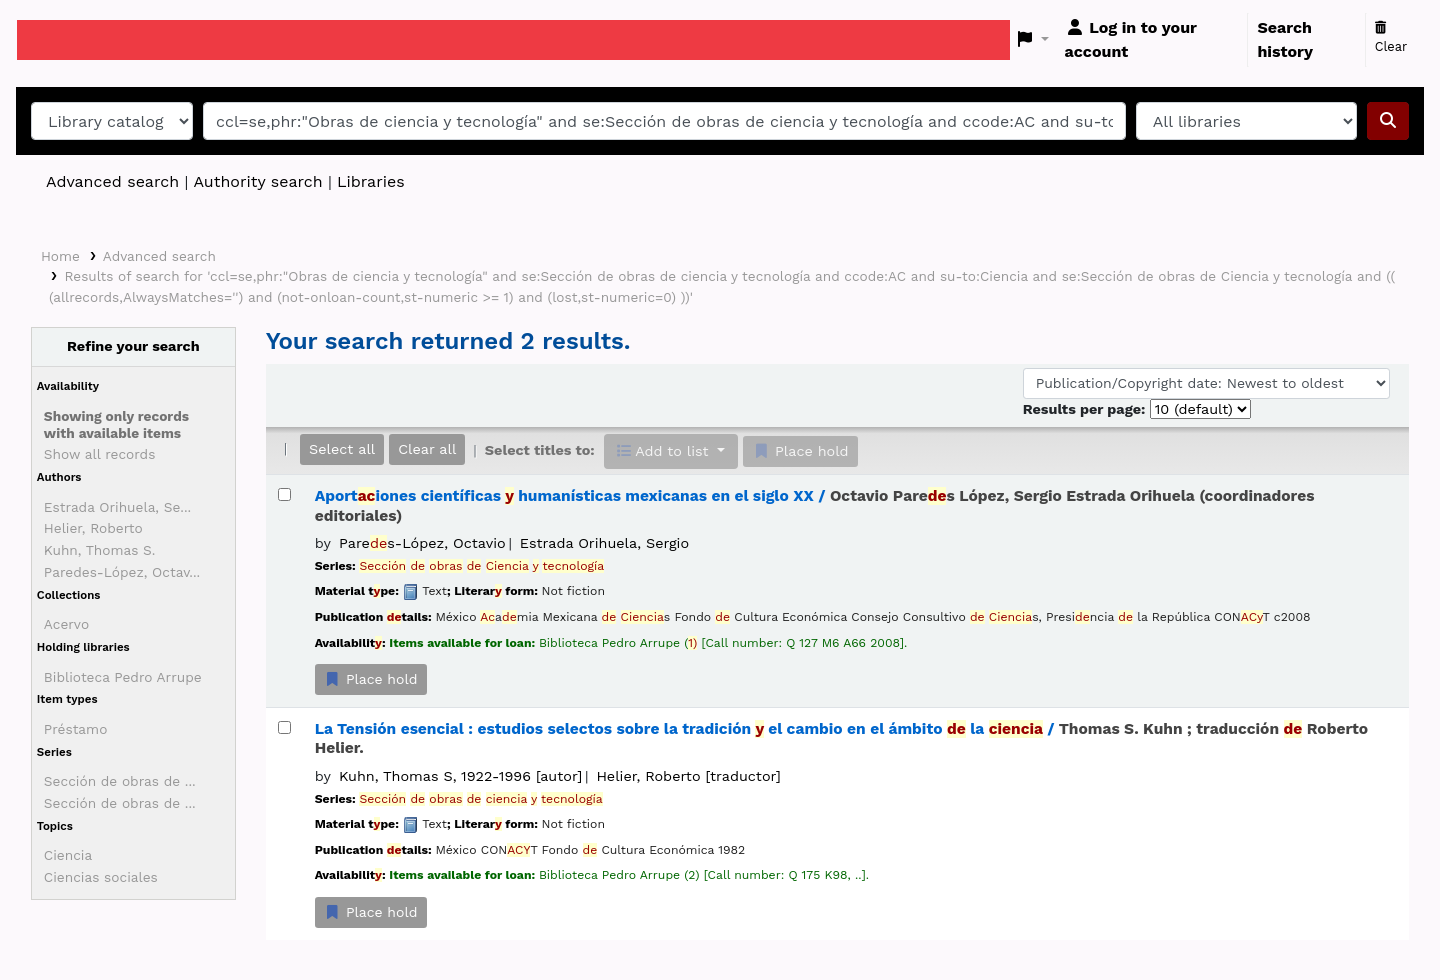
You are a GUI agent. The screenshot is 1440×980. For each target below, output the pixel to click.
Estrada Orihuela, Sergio (604, 543)
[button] (1033, 40)
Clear (1391, 38)
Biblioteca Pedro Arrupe (123, 677)
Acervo (66, 624)
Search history (1285, 39)
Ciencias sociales (101, 877)
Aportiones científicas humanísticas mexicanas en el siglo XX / (815, 505)
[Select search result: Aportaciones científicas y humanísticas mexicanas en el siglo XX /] (284, 494)
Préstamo (76, 729)
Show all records (100, 454)
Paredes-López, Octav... (122, 572)
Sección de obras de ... (120, 781)
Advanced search (112, 181)
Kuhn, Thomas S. (100, 550)
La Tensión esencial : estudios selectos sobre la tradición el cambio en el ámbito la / (841, 738)
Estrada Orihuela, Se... (117, 507)
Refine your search (133, 346)
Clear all (427, 449)
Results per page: (1086, 409)
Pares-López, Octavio (422, 543)
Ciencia (68, 855)
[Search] (1388, 121)
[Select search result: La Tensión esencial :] (284, 727)
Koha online (67, 40)
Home (60, 256)
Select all (342, 449)
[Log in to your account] (1152, 40)
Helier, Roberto (93, 528)
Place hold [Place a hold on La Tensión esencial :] (371, 912)
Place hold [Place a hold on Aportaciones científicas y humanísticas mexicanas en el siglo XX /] (371, 679)
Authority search (257, 181)
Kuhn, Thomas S (460, 776)
